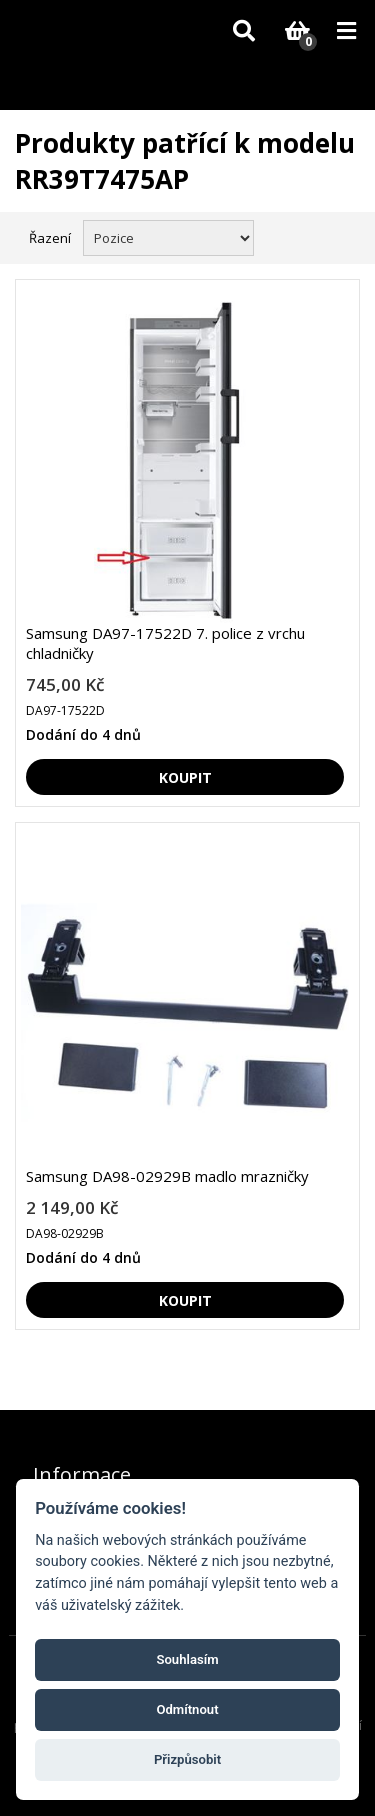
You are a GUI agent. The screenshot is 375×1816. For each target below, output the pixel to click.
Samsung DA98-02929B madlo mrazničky (167, 1176)
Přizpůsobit (187, 1759)
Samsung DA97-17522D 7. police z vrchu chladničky (165, 643)
